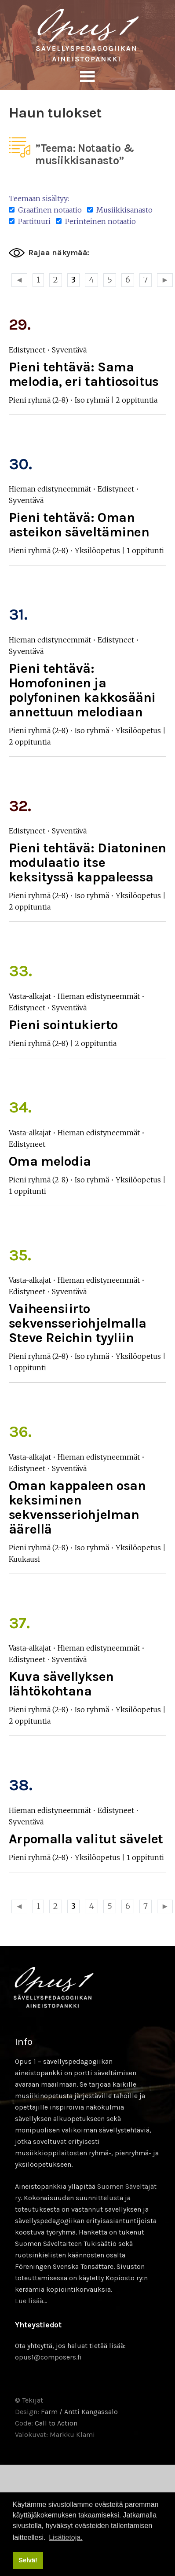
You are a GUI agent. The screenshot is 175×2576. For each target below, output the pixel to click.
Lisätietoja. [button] (66, 2537)
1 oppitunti (145, 550)
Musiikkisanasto (120, 209)
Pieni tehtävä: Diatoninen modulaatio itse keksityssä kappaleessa (87, 862)
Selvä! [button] (27, 2560)
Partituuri (30, 221)
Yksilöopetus (97, 550)
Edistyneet (27, 349)
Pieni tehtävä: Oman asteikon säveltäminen (79, 525)
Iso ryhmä (92, 400)
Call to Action (56, 2423)
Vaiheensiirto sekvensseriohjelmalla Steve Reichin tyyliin (77, 1323)
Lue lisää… (31, 2301)
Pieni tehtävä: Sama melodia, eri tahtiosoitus (84, 374)
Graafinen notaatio (45, 209)
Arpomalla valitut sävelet (86, 1839)
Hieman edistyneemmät (50, 488)
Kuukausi (24, 1559)
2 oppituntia (136, 400)
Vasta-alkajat (30, 996)
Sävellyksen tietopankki (87, 35)
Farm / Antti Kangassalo (79, 2411)
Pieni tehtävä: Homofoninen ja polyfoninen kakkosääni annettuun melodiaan (82, 690)
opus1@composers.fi (48, 2357)
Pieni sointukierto (63, 1025)
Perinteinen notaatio (96, 221)
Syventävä (69, 349)
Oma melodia (50, 1161)
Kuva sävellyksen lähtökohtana (61, 1684)
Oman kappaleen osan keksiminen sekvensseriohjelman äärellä (77, 1507)
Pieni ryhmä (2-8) (38, 400)
